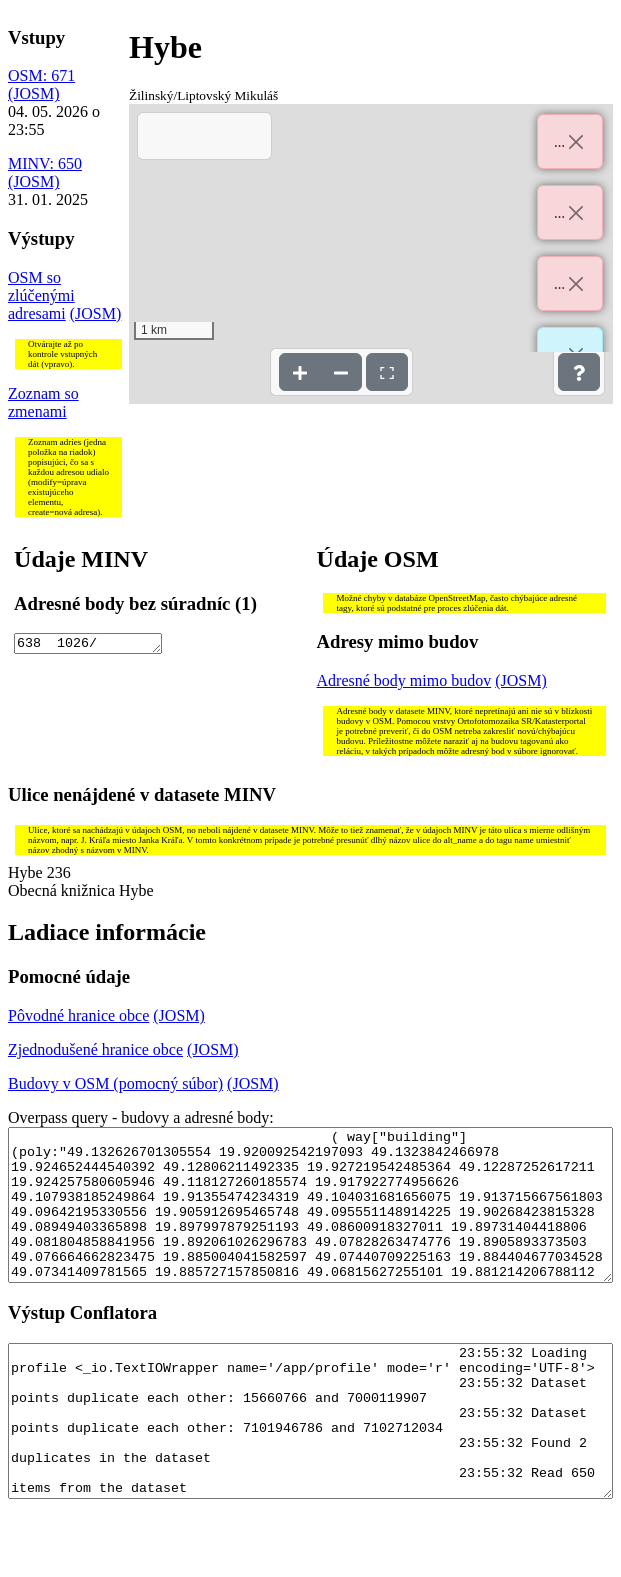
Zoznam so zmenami (43, 402)
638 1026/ (88, 645)
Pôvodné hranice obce (78, 1015)
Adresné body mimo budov (404, 680)
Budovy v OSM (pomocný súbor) (115, 1083)
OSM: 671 (41, 75)
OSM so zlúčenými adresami (41, 295)
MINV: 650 (45, 163)
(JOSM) (34, 93)
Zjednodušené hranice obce (95, 1049)
